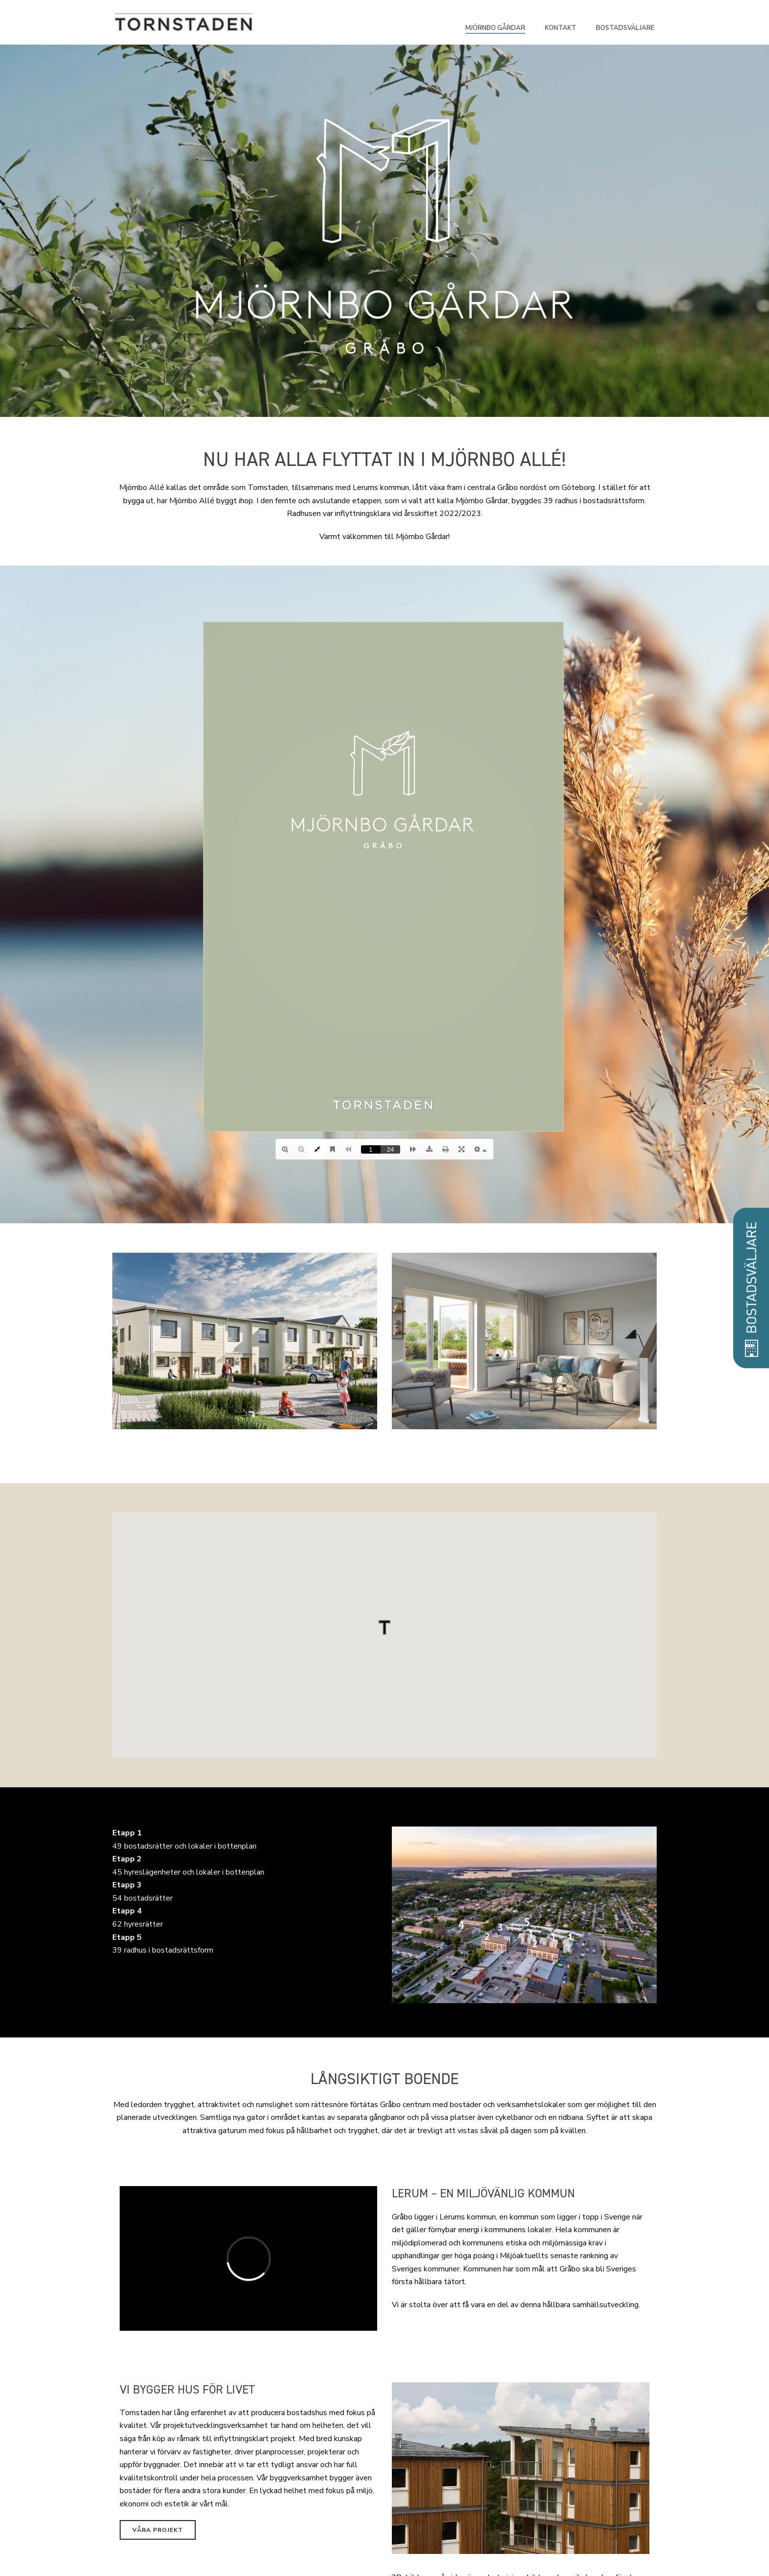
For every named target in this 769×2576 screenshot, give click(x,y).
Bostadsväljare (625, 28)
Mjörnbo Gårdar (495, 28)
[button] (384, 1627)
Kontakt (560, 28)
